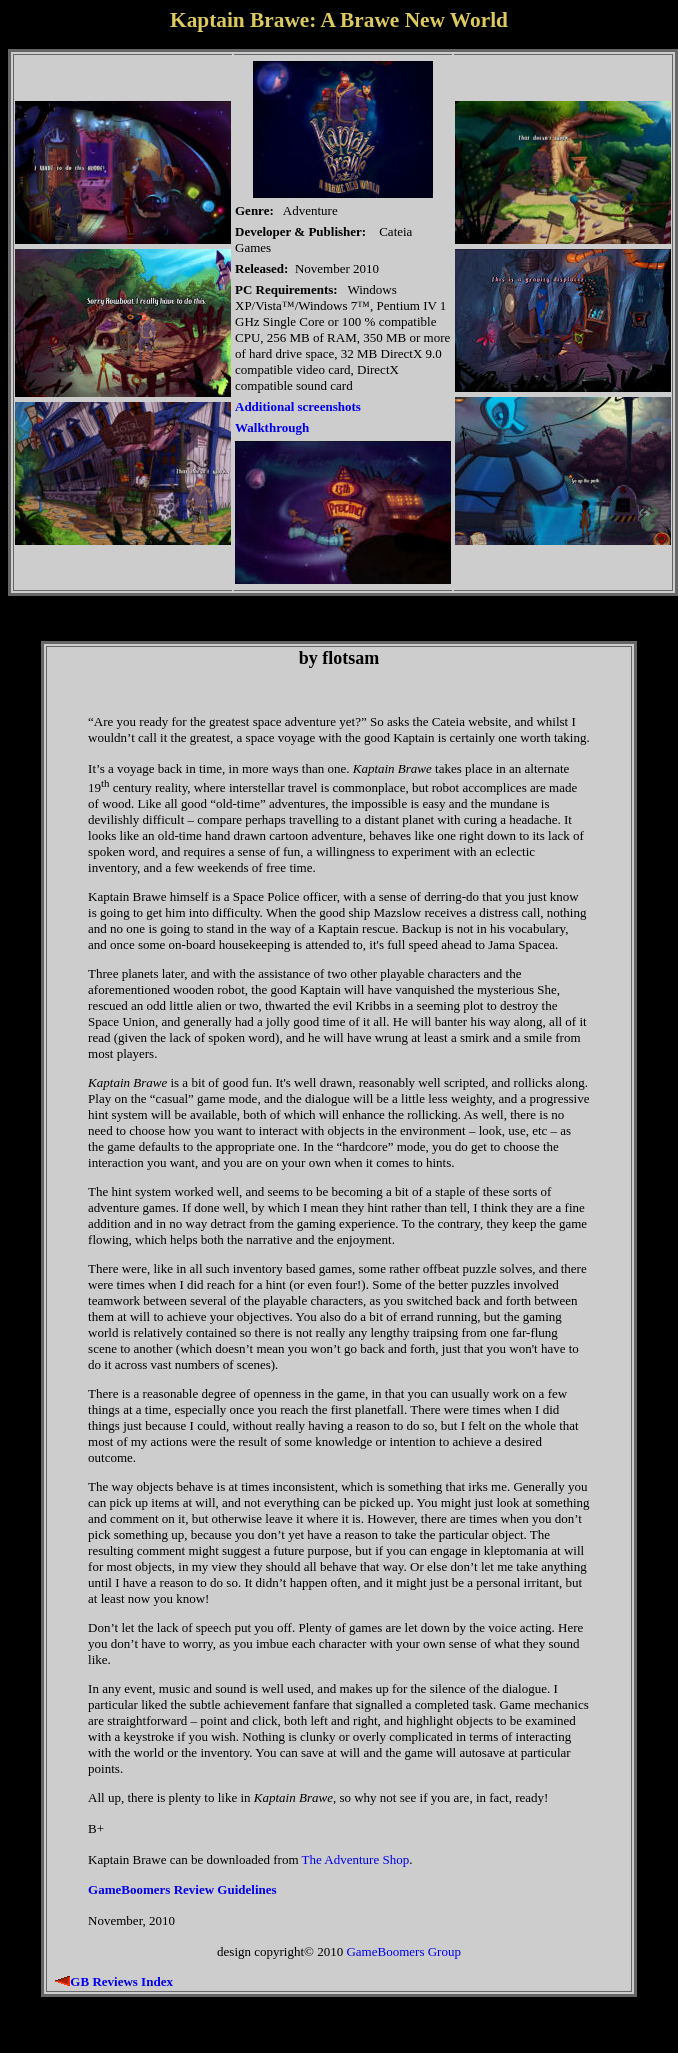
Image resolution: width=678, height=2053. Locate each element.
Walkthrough (272, 427)
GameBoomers (385, 1951)
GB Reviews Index (121, 1981)
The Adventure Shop (356, 1859)
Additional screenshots (298, 406)
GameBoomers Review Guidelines (182, 1889)
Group (444, 1951)
